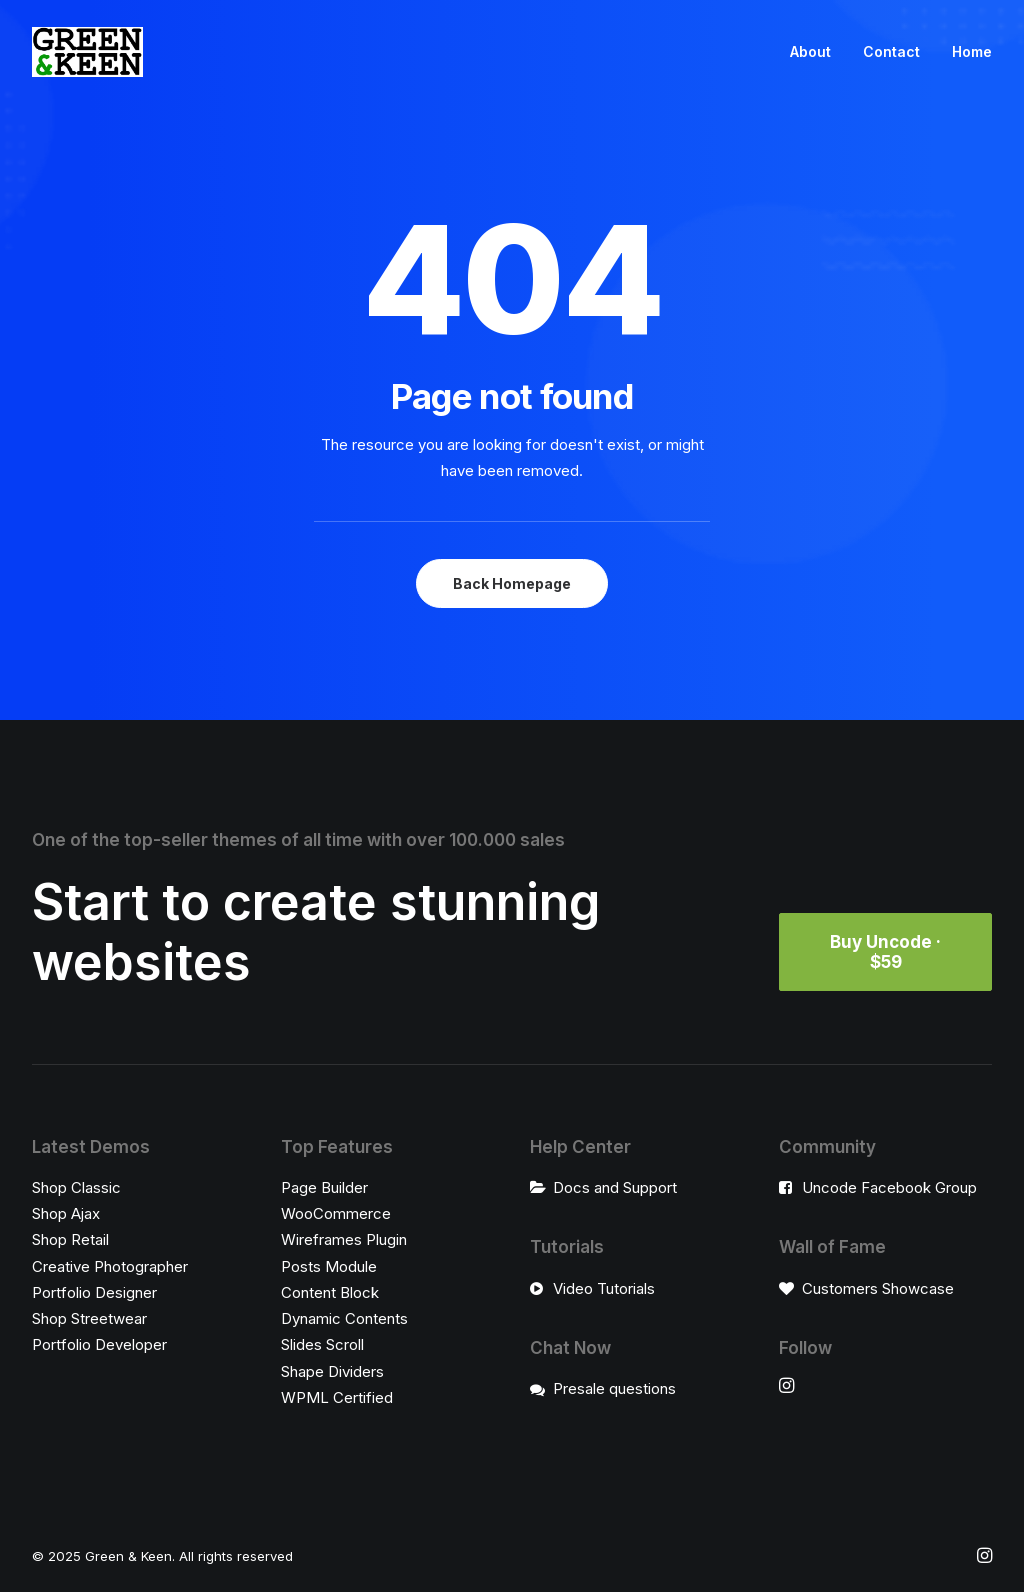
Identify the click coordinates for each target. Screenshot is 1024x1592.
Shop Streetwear (89, 1318)
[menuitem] (817, 52)
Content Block (330, 1292)
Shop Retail (70, 1239)
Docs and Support (615, 1187)
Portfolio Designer (94, 1292)
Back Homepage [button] (512, 583)
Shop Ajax (66, 1213)
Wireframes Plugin (344, 1239)
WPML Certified (337, 1397)
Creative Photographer (110, 1266)
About (810, 51)
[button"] (786, 1387)
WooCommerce (336, 1213)
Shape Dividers (332, 1371)
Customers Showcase (878, 1288)
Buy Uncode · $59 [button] (887, 952)
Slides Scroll (322, 1344)
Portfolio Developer (99, 1344)
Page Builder (324, 1187)
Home (972, 51)
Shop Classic (76, 1187)
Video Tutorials (604, 1288)
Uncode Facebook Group (889, 1187)
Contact (891, 51)
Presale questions (614, 1388)
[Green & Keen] (87, 52)
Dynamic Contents (344, 1318)
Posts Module (329, 1266)
